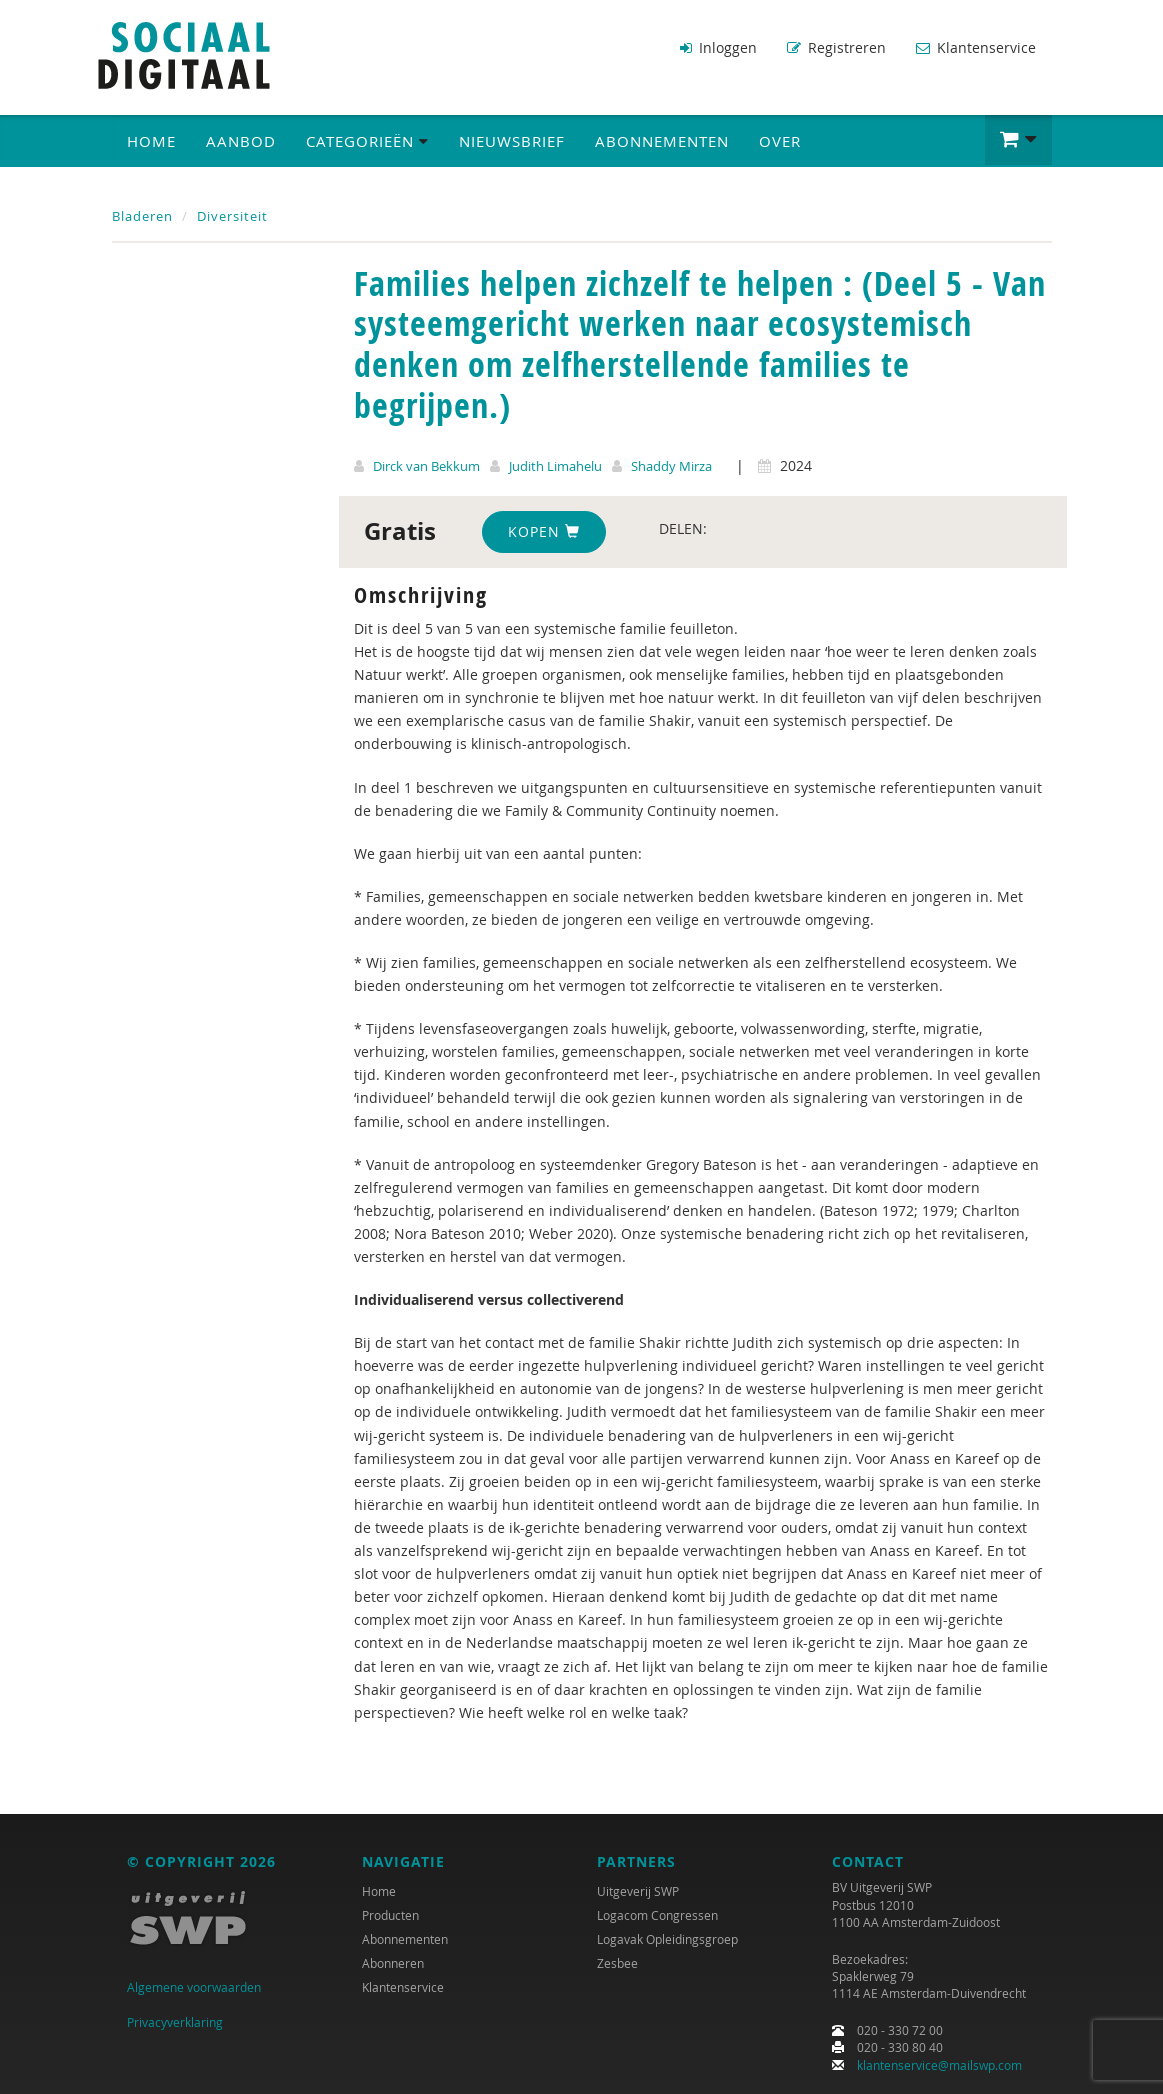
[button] (1018, 140)
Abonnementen (662, 141)
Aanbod (241, 141)
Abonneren (393, 1963)
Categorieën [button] (367, 141)
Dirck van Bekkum (426, 466)
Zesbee (617, 1963)
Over (780, 141)
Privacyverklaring (175, 2022)
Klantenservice (976, 47)
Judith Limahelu (555, 466)
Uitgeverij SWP (638, 1891)
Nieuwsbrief (512, 141)
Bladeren (142, 216)
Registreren (836, 47)
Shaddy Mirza (671, 466)
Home (151, 141)
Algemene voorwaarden (194, 1987)
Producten (390, 1915)
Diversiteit (232, 216)
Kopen (544, 531)
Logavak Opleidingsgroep (667, 1939)
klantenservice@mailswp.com (939, 2065)
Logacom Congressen (657, 1915)
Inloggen (718, 47)
